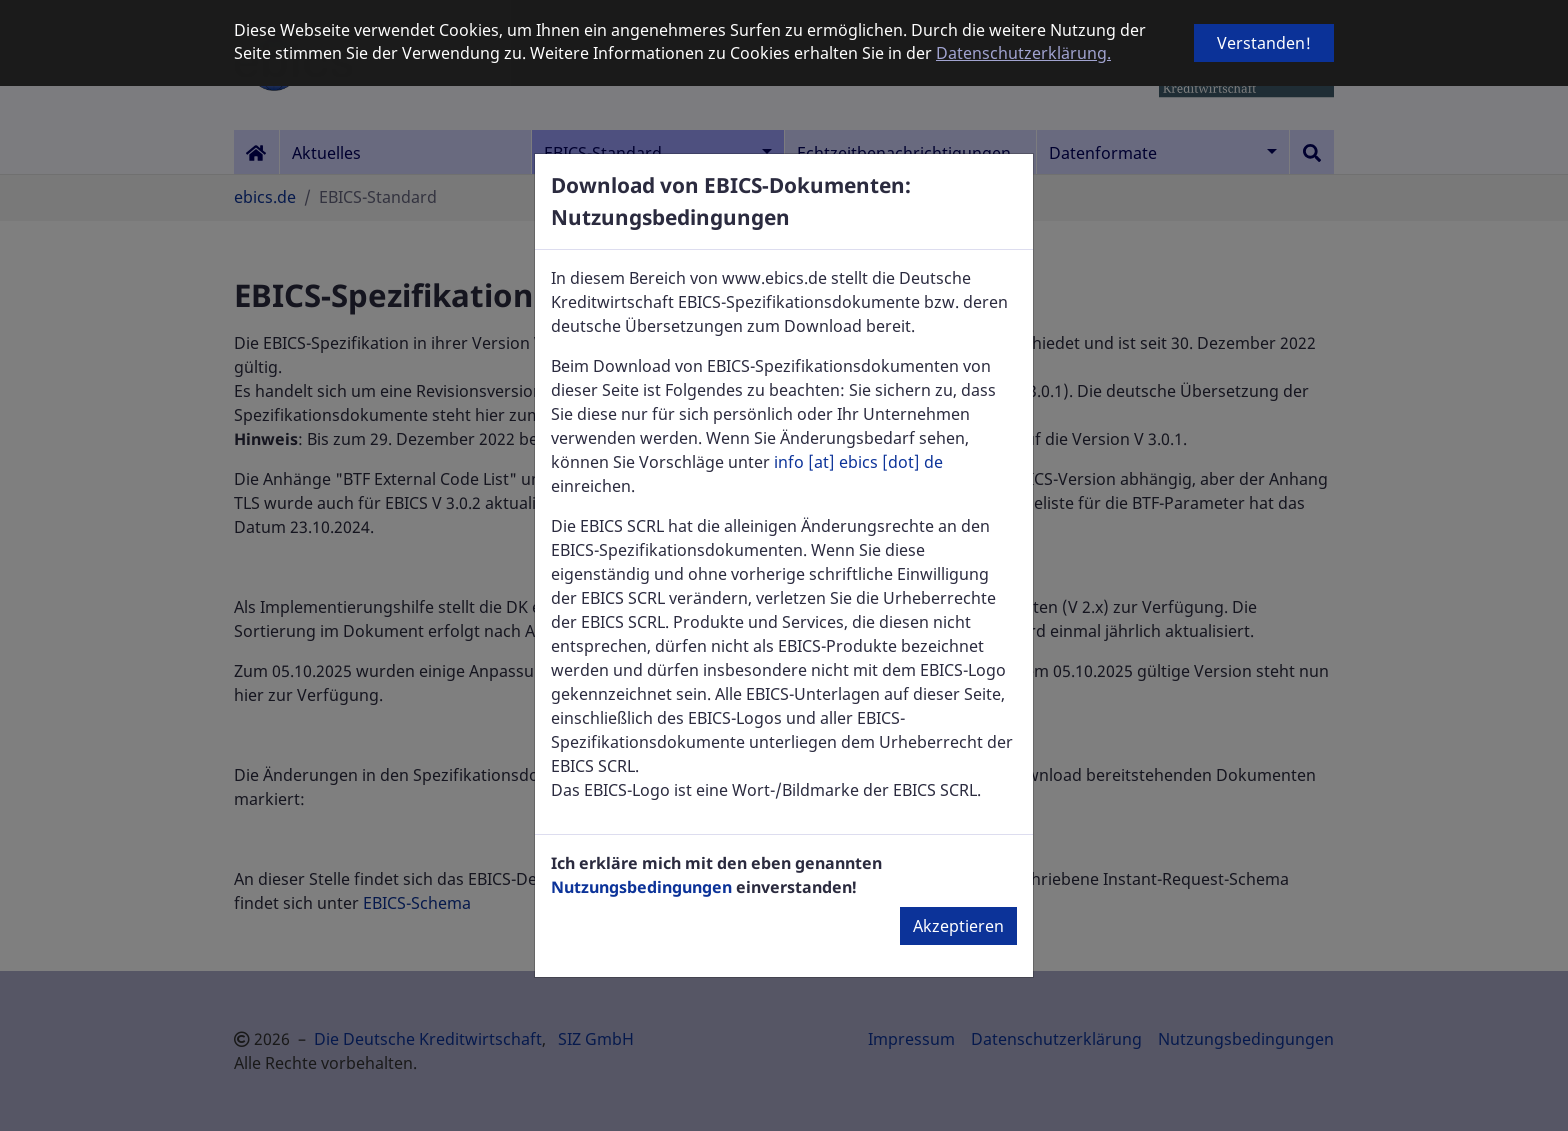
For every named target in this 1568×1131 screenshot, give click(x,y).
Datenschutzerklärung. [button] (1023, 53)
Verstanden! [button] (1264, 43)
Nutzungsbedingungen (641, 887)
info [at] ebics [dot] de (858, 462)
